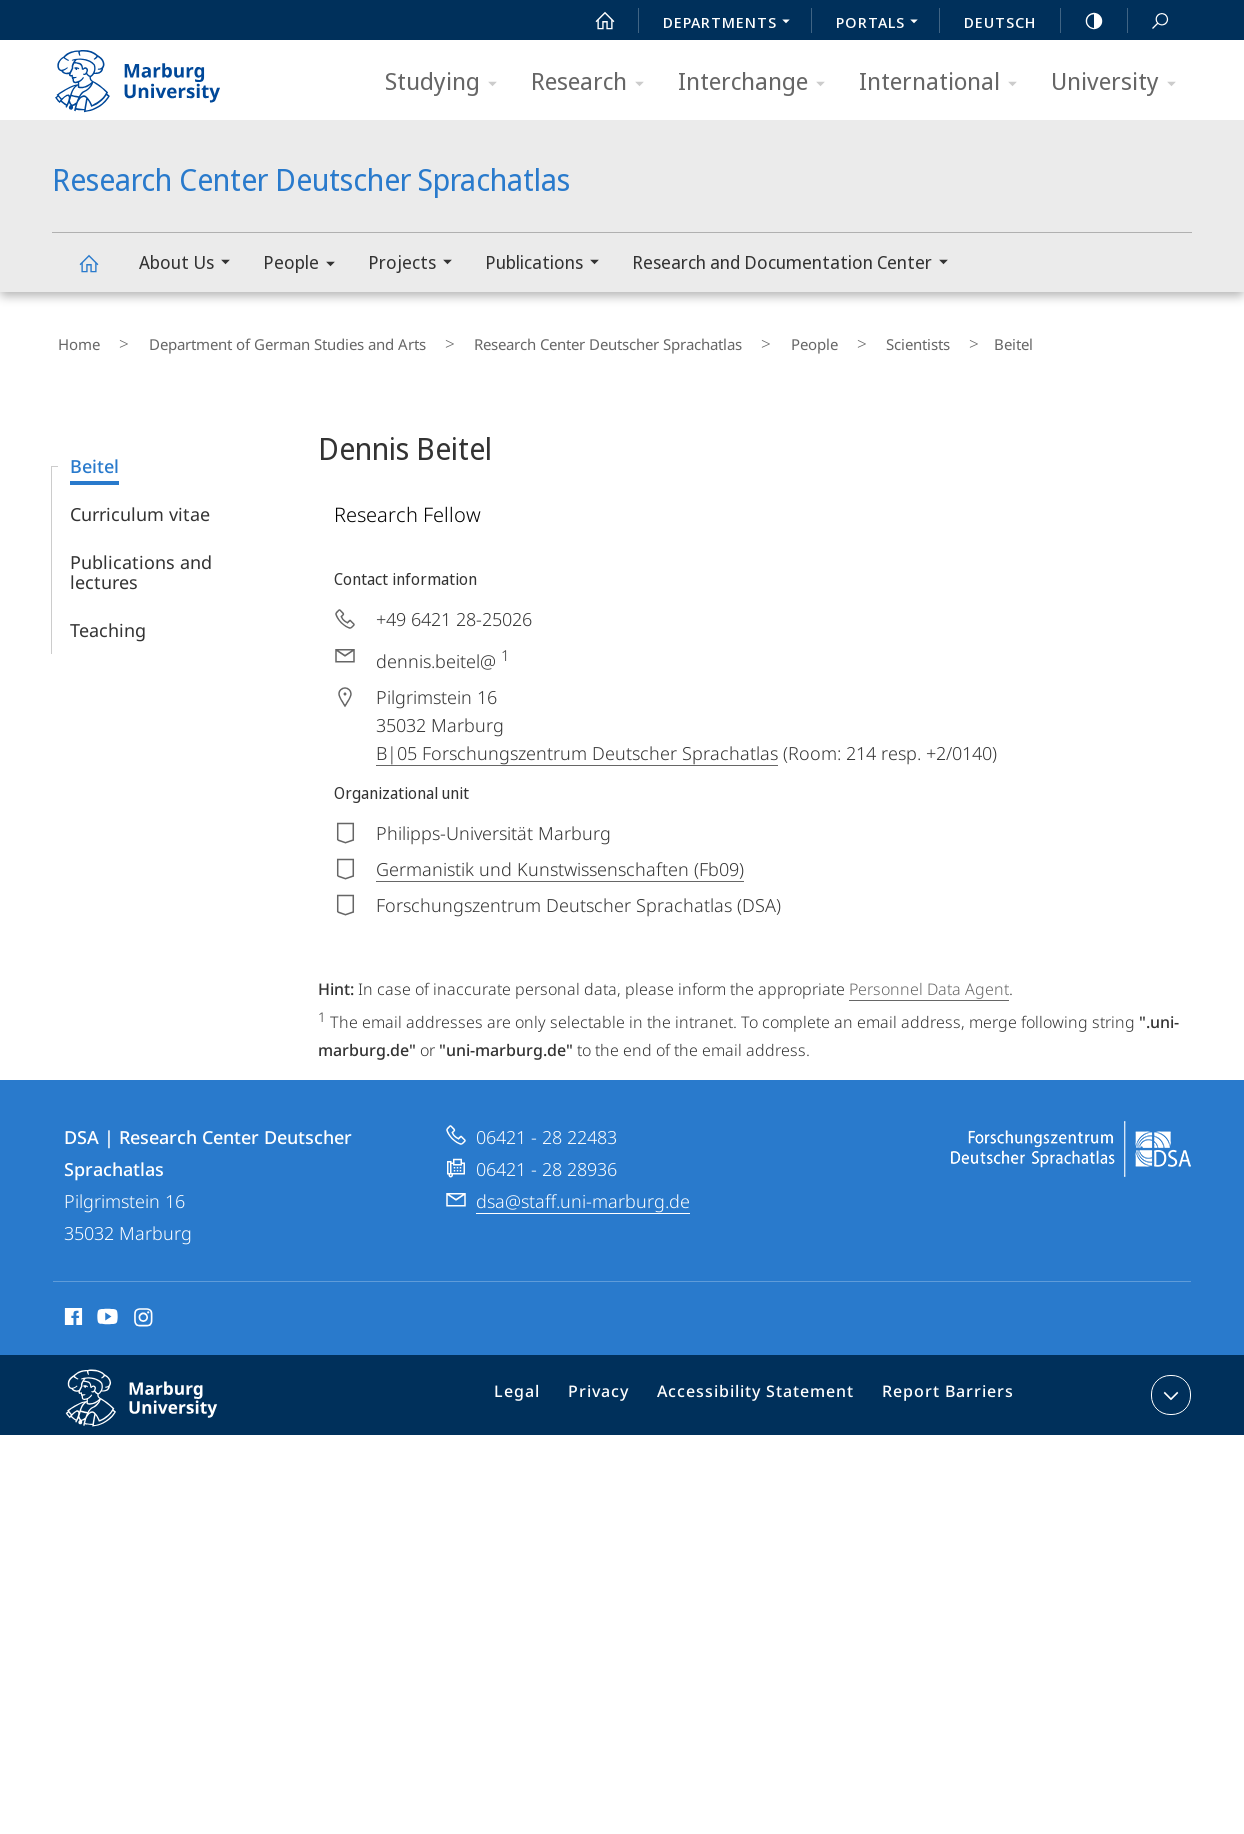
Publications (548, 264)
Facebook (71, 1308)
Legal (543, 1387)
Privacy (617, 1387)
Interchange (758, 82)
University (1120, 82)
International (944, 82)
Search (1149, 21)
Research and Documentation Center (796, 264)
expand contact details (1168, 1383)
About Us (191, 264)
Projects (416, 264)
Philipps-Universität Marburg (163, 1402)
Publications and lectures (141, 560)
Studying (447, 82)
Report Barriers (942, 1387)
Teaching (108, 618)
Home (73, 339)
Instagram (144, 1308)
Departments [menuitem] (732, 24)
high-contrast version (1083, 21)
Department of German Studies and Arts (258, 339)
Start (594, 21)
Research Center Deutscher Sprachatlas (100, 272)
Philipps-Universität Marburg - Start (159, 74)
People (305, 265)
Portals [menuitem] (882, 24)
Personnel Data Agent (929, 977)
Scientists (822, 339)
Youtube (105, 1308)
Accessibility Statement (763, 1387)
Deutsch (1000, 22)
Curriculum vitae (140, 502)
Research (594, 82)
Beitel (94, 454)
